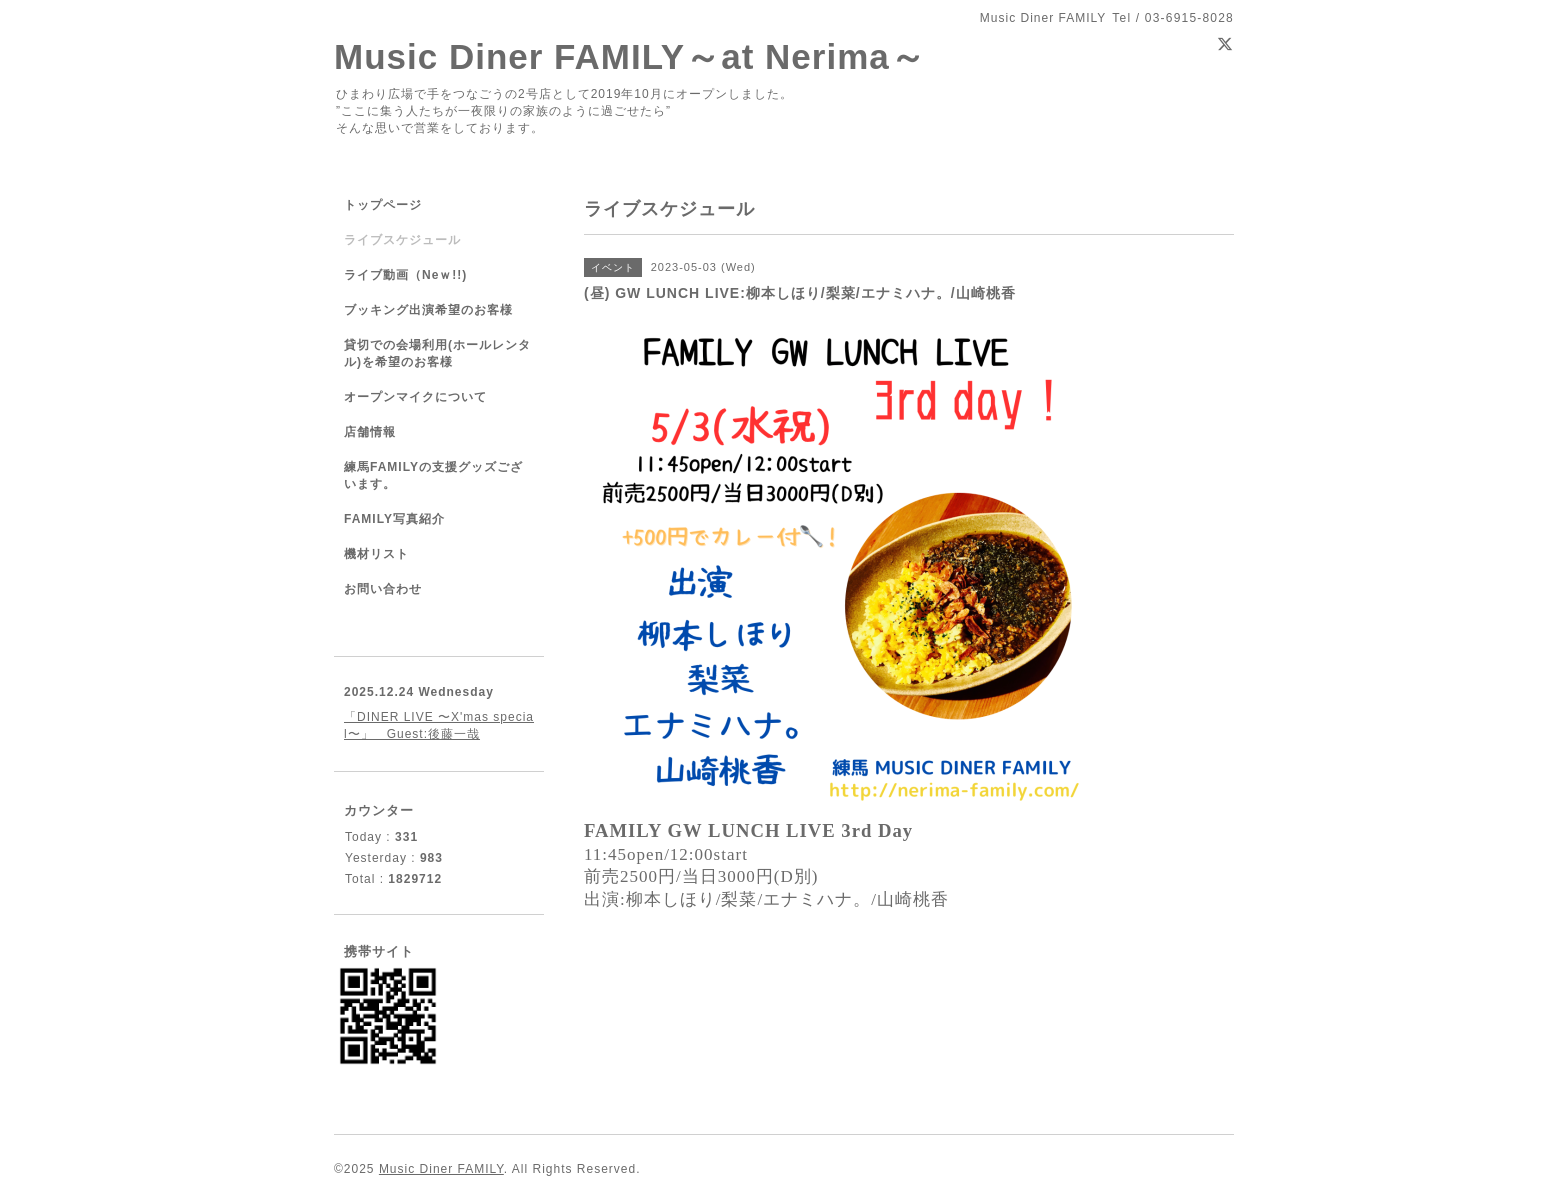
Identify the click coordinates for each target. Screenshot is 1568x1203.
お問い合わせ (383, 589)
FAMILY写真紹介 (394, 519)
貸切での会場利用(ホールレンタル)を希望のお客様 (437, 353)
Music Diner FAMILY (441, 1169)
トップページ (383, 205)
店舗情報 (370, 432)
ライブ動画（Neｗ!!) (405, 275)
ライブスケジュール (402, 240)
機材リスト (376, 554)
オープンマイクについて (415, 397)
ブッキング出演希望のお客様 (428, 310)
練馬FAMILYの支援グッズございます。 (433, 475)
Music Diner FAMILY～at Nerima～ (630, 56)
